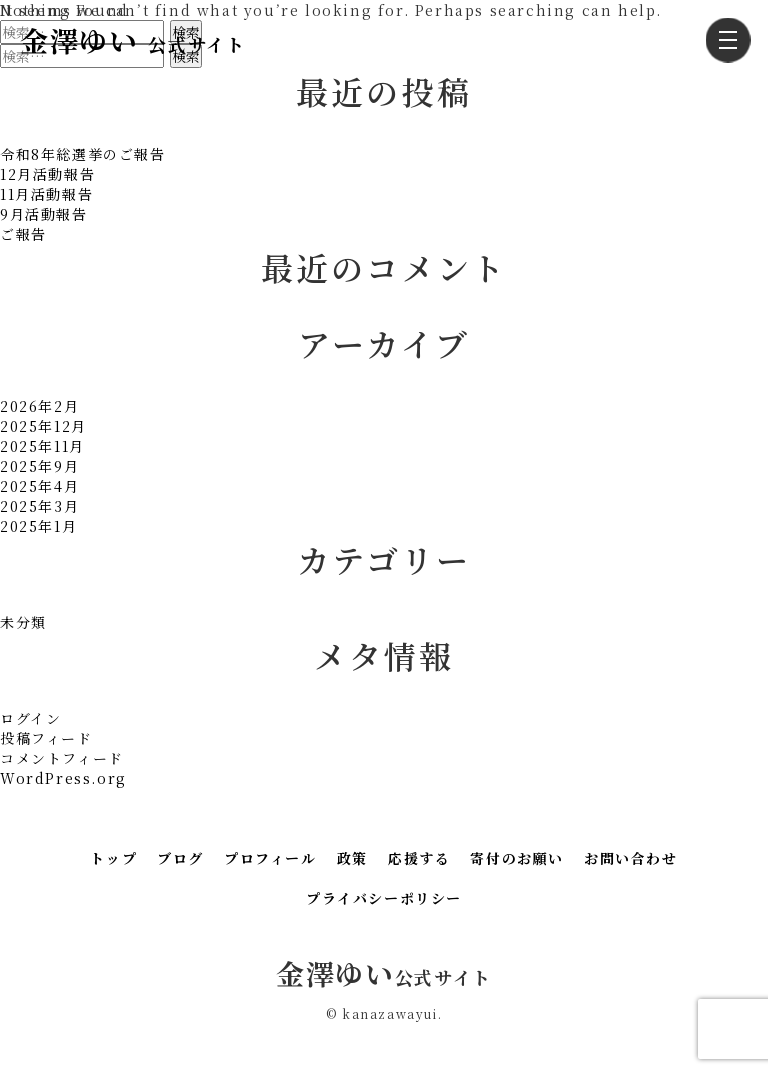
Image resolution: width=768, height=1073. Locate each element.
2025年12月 (43, 426)
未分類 (23, 622)
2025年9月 (39, 466)
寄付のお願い (517, 858)
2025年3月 (39, 506)
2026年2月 (39, 406)
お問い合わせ (631, 858)
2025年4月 (39, 486)
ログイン (30, 718)
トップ (113, 858)
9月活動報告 (44, 214)
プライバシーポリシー (384, 898)
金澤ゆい (132, 40)
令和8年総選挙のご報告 (83, 154)
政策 (352, 858)
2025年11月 (42, 446)
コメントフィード (62, 758)
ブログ (180, 858)
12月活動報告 (47, 174)
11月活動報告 (46, 194)
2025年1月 (38, 526)
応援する (419, 858)
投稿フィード (46, 738)
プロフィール (270, 858)
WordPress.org (63, 778)
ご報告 (23, 234)
